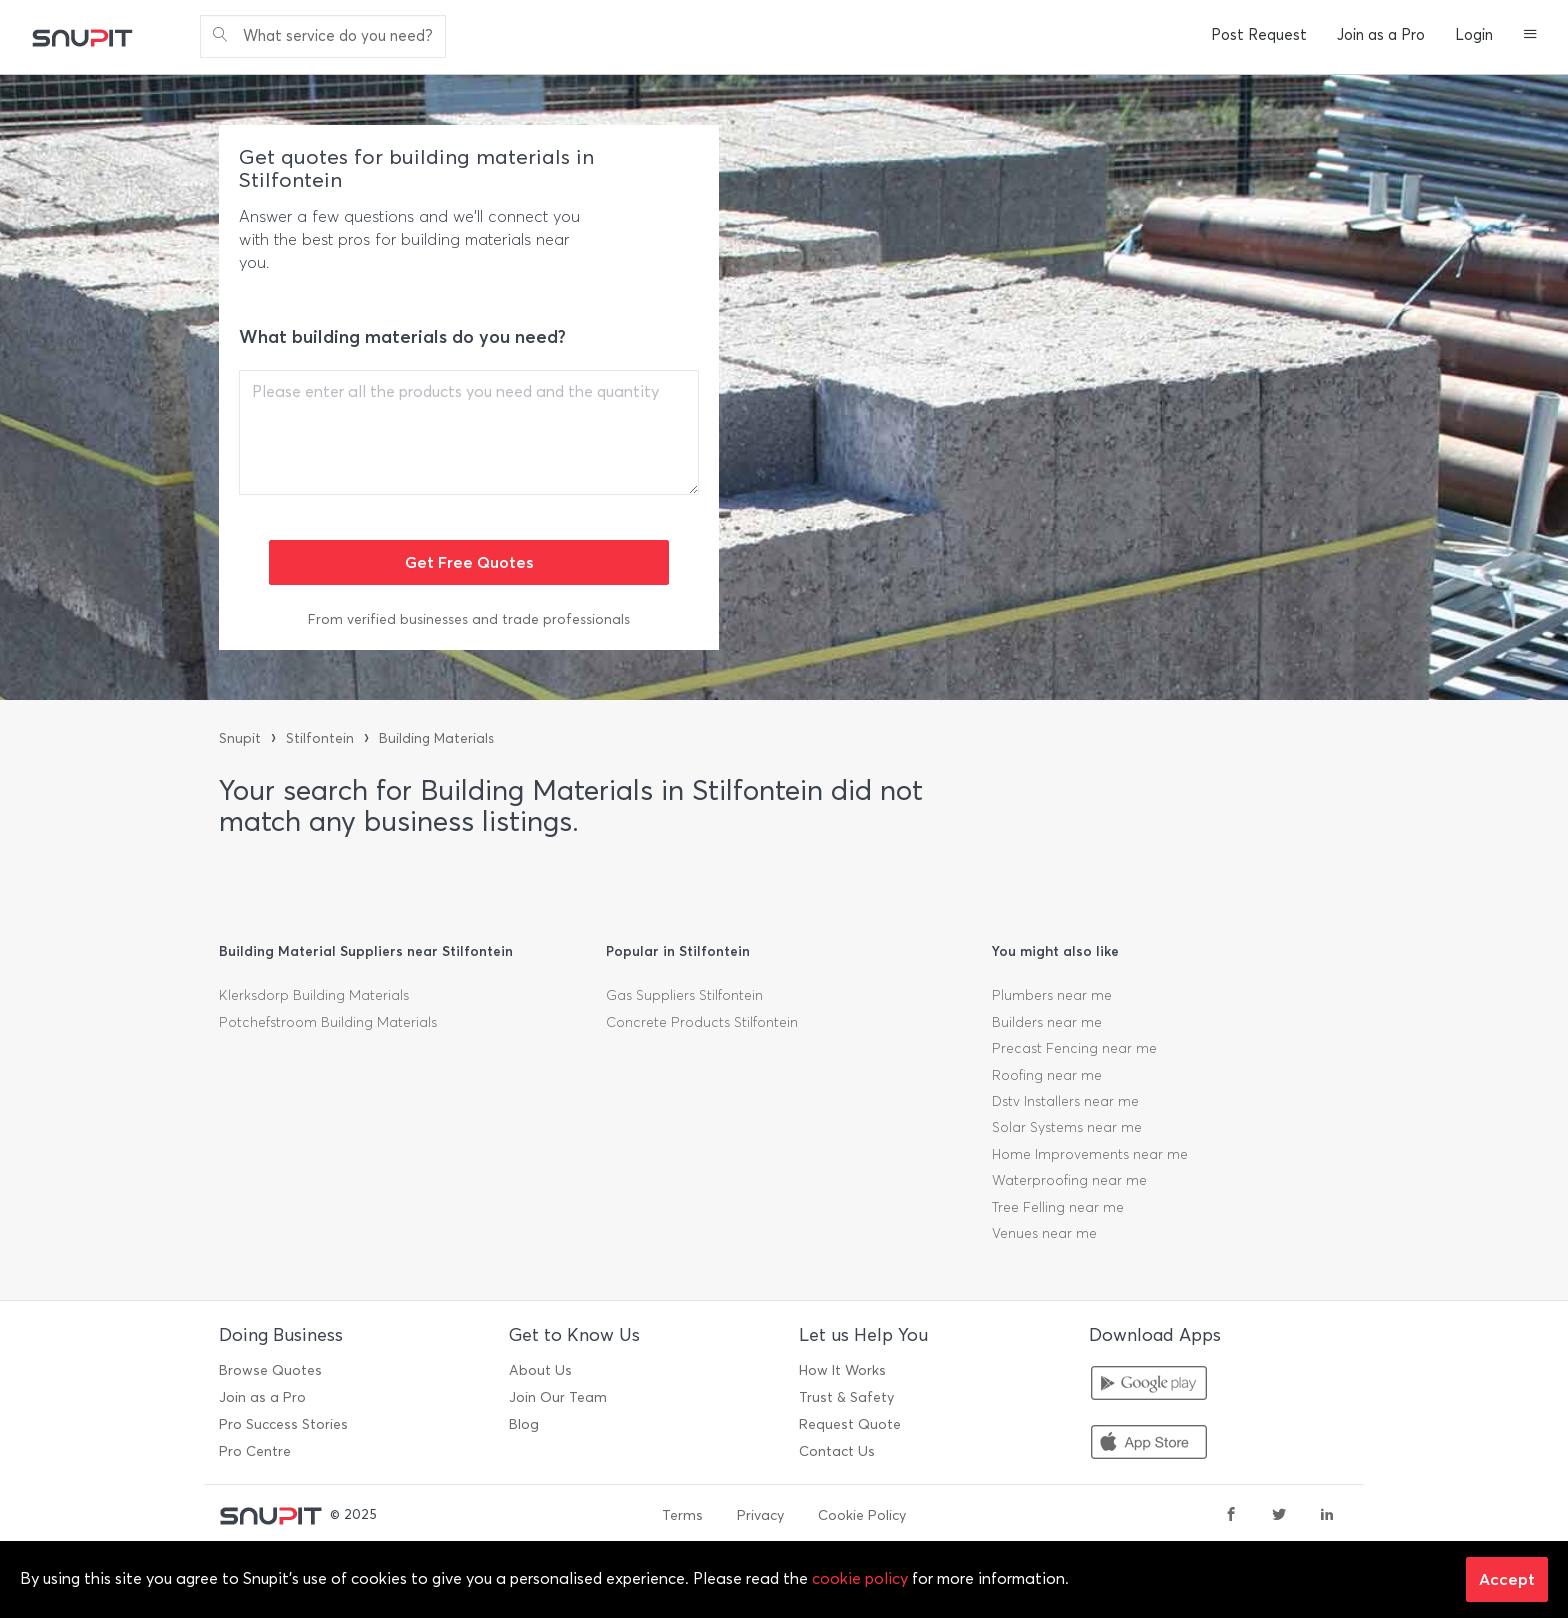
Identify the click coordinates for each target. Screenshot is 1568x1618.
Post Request (1259, 35)
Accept (1507, 1579)
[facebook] (1231, 1516)
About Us (540, 1370)
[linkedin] (1327, 1516)
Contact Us (837, 1451)
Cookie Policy (862, 1515)
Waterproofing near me (1069, 1180)
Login (1474, 35)
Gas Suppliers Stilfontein (684, 995)
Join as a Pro (1381, 35)
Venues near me (1044, 1233)
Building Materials (436, 738)
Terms (682, 1515)
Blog (524, 1424)
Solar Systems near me (1067, 1127)
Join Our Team (558, 1397)
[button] (1530, 36)
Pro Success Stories (283, 1424)
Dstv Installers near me (1065, 1101)
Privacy (760, 1515)
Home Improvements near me (1090, 1154)
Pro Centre (255, 1451)
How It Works (842, 1370)
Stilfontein (320, 738)
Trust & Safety (846, 1397)
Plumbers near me (1052, 995)
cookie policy (860, 1578)
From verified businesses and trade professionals (469, 619)
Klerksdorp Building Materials (314, 995)
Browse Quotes (270, 1370)
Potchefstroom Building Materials (328, 1022)
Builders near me (1047, 1022)
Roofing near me (1047, 1075)
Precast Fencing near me (1074, 1048)
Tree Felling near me (1058, 1207)
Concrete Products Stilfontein (702, 1022)
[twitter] (1279, 1516)
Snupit (240, 738)
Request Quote (850, 1424)
